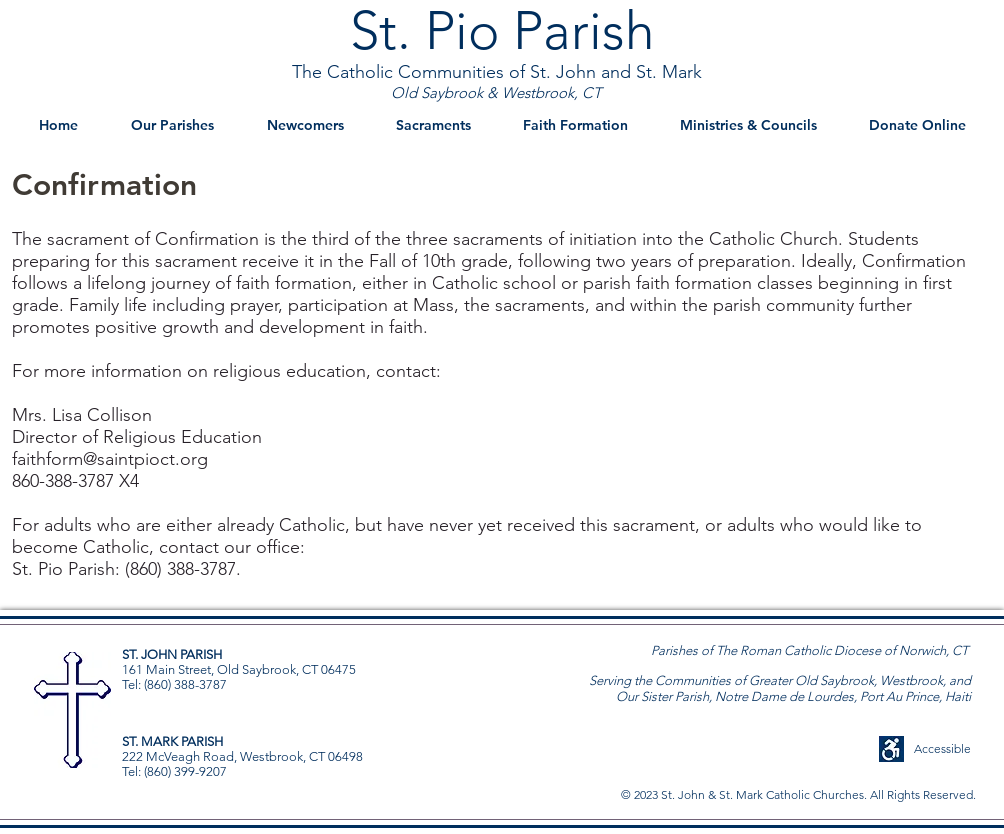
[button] (172, 125)
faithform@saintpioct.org (110, 459)
